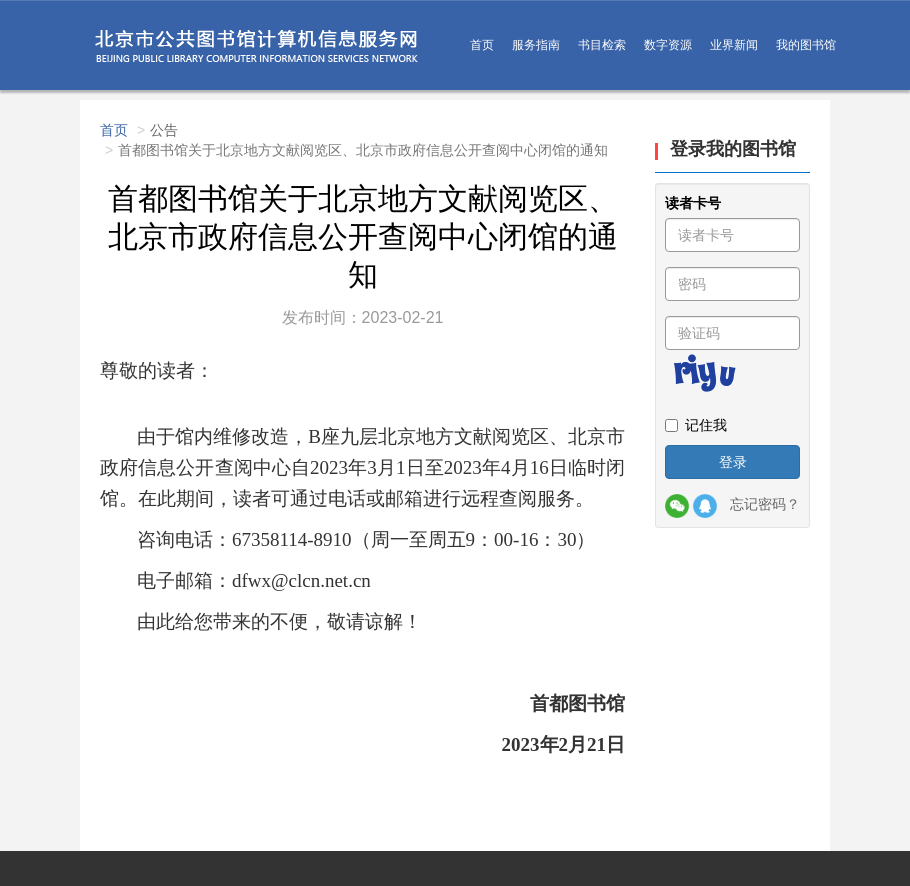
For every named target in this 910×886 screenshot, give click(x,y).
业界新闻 (734, 45)
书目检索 (602, 45)
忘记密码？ (765, 504)
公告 (164, 130)
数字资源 (668, 45)
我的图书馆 (806, 45)
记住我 (696, 425)
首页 (482, 45)
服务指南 (536, 45)
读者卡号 (693, 203)
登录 (733, 462)
